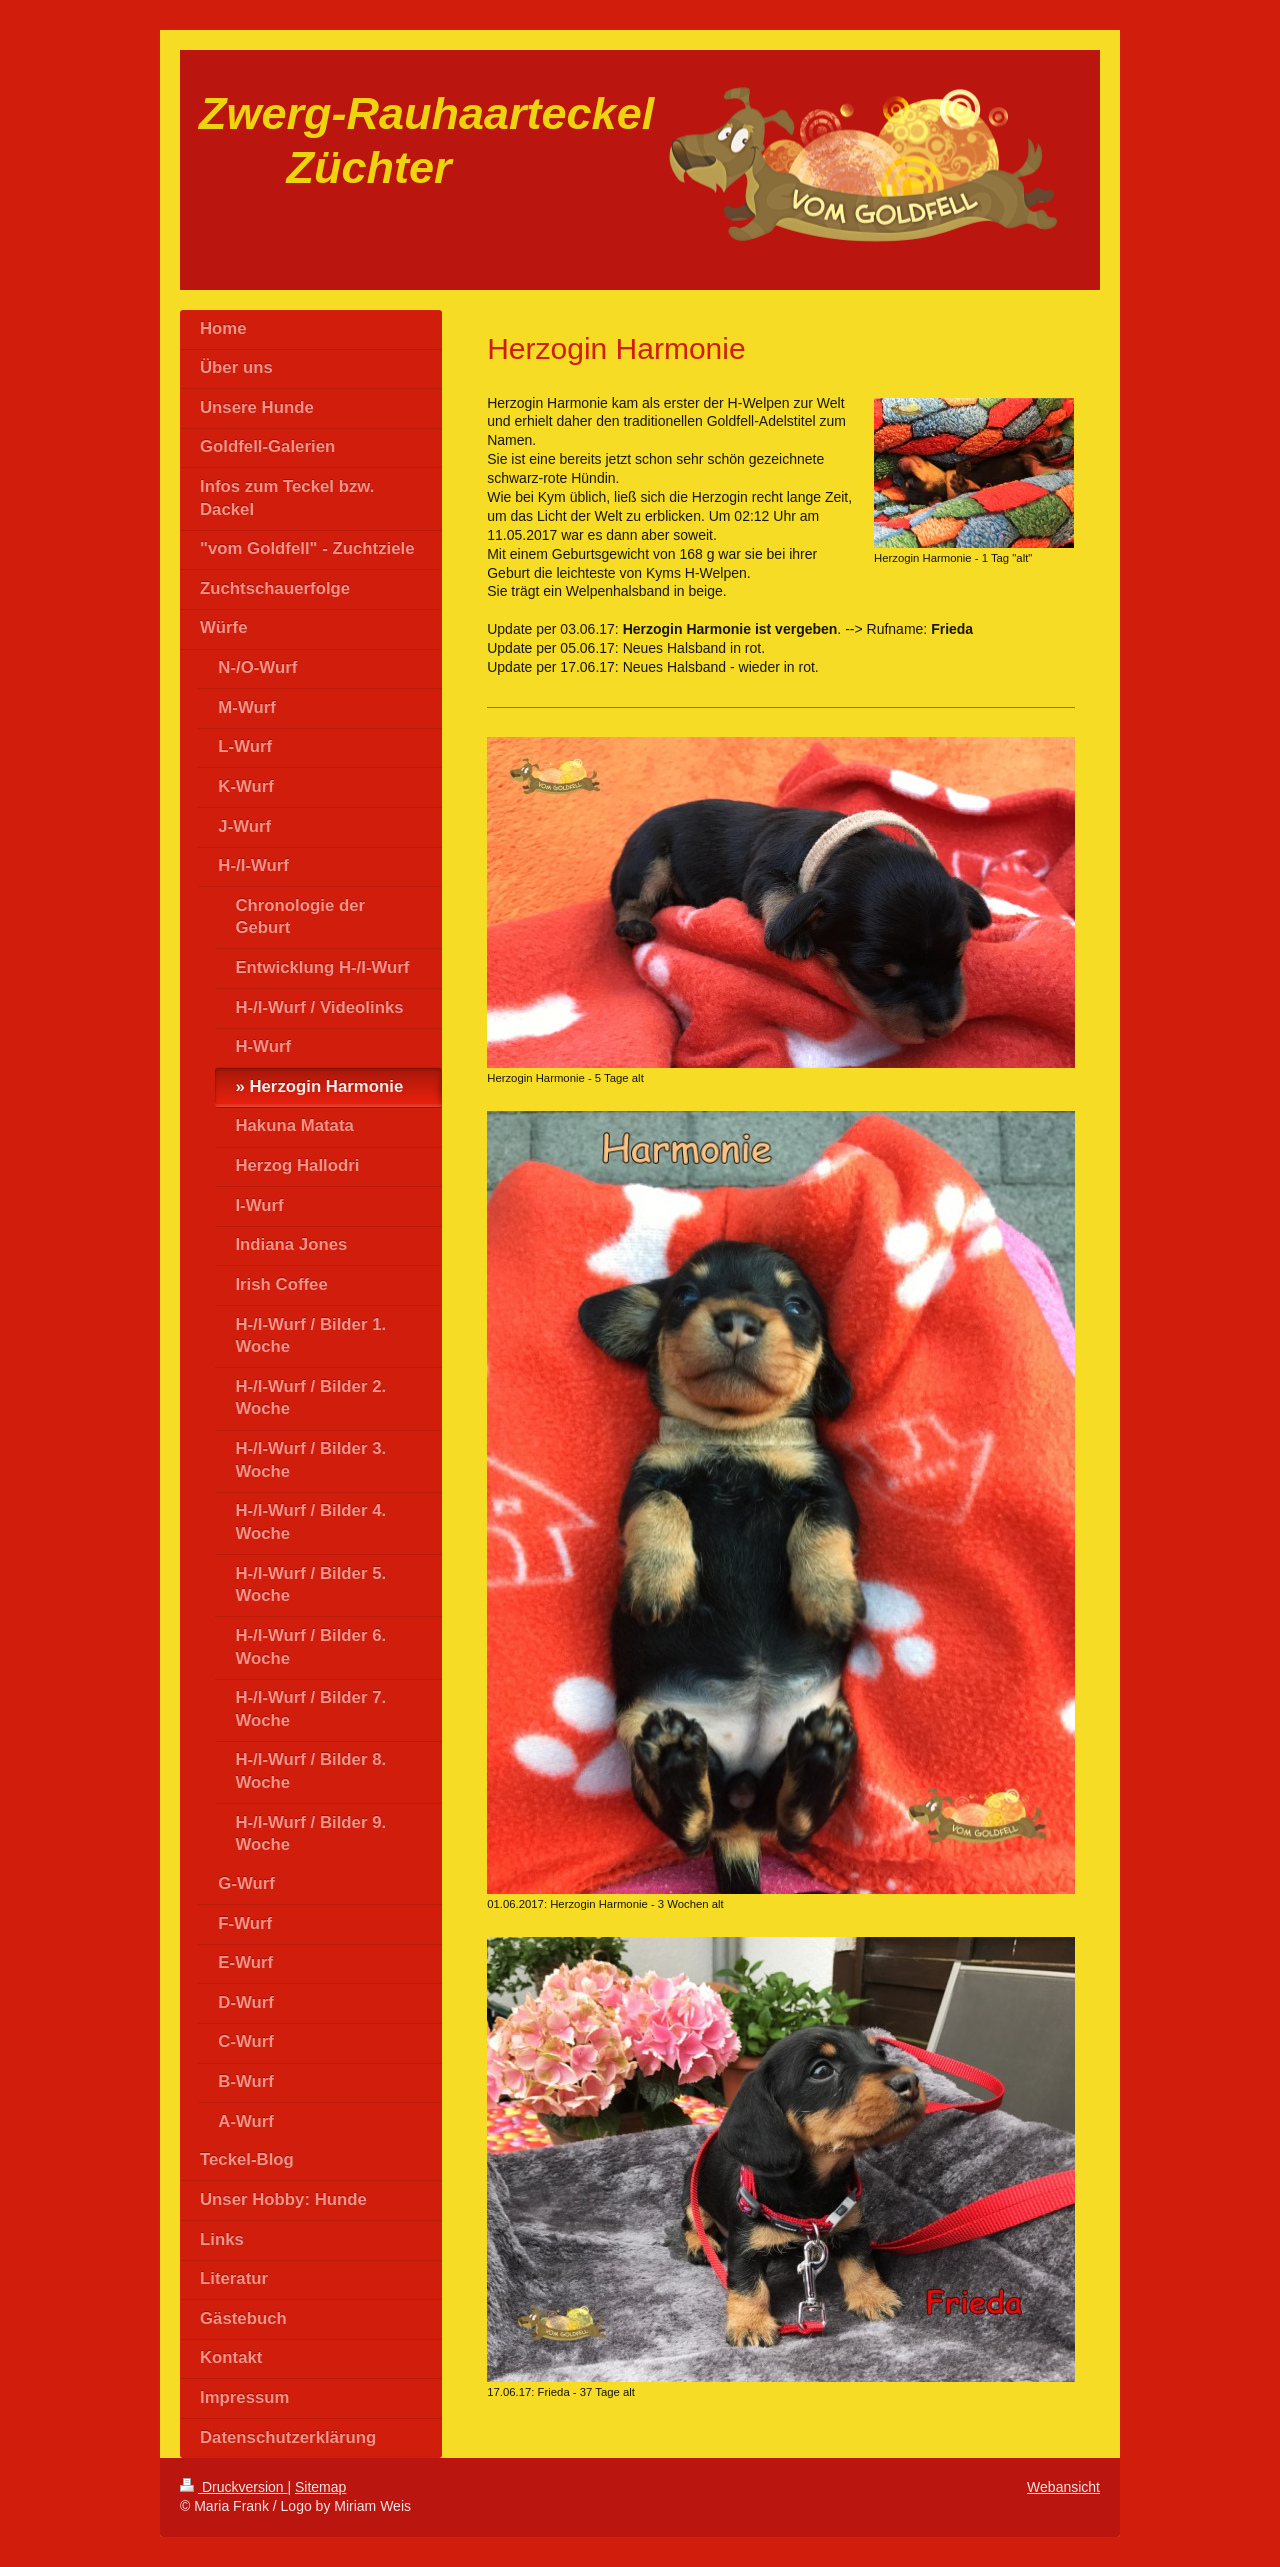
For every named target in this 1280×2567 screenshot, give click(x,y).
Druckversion (233, 2487)
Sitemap (320, 2487)
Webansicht (1063, 2487)
